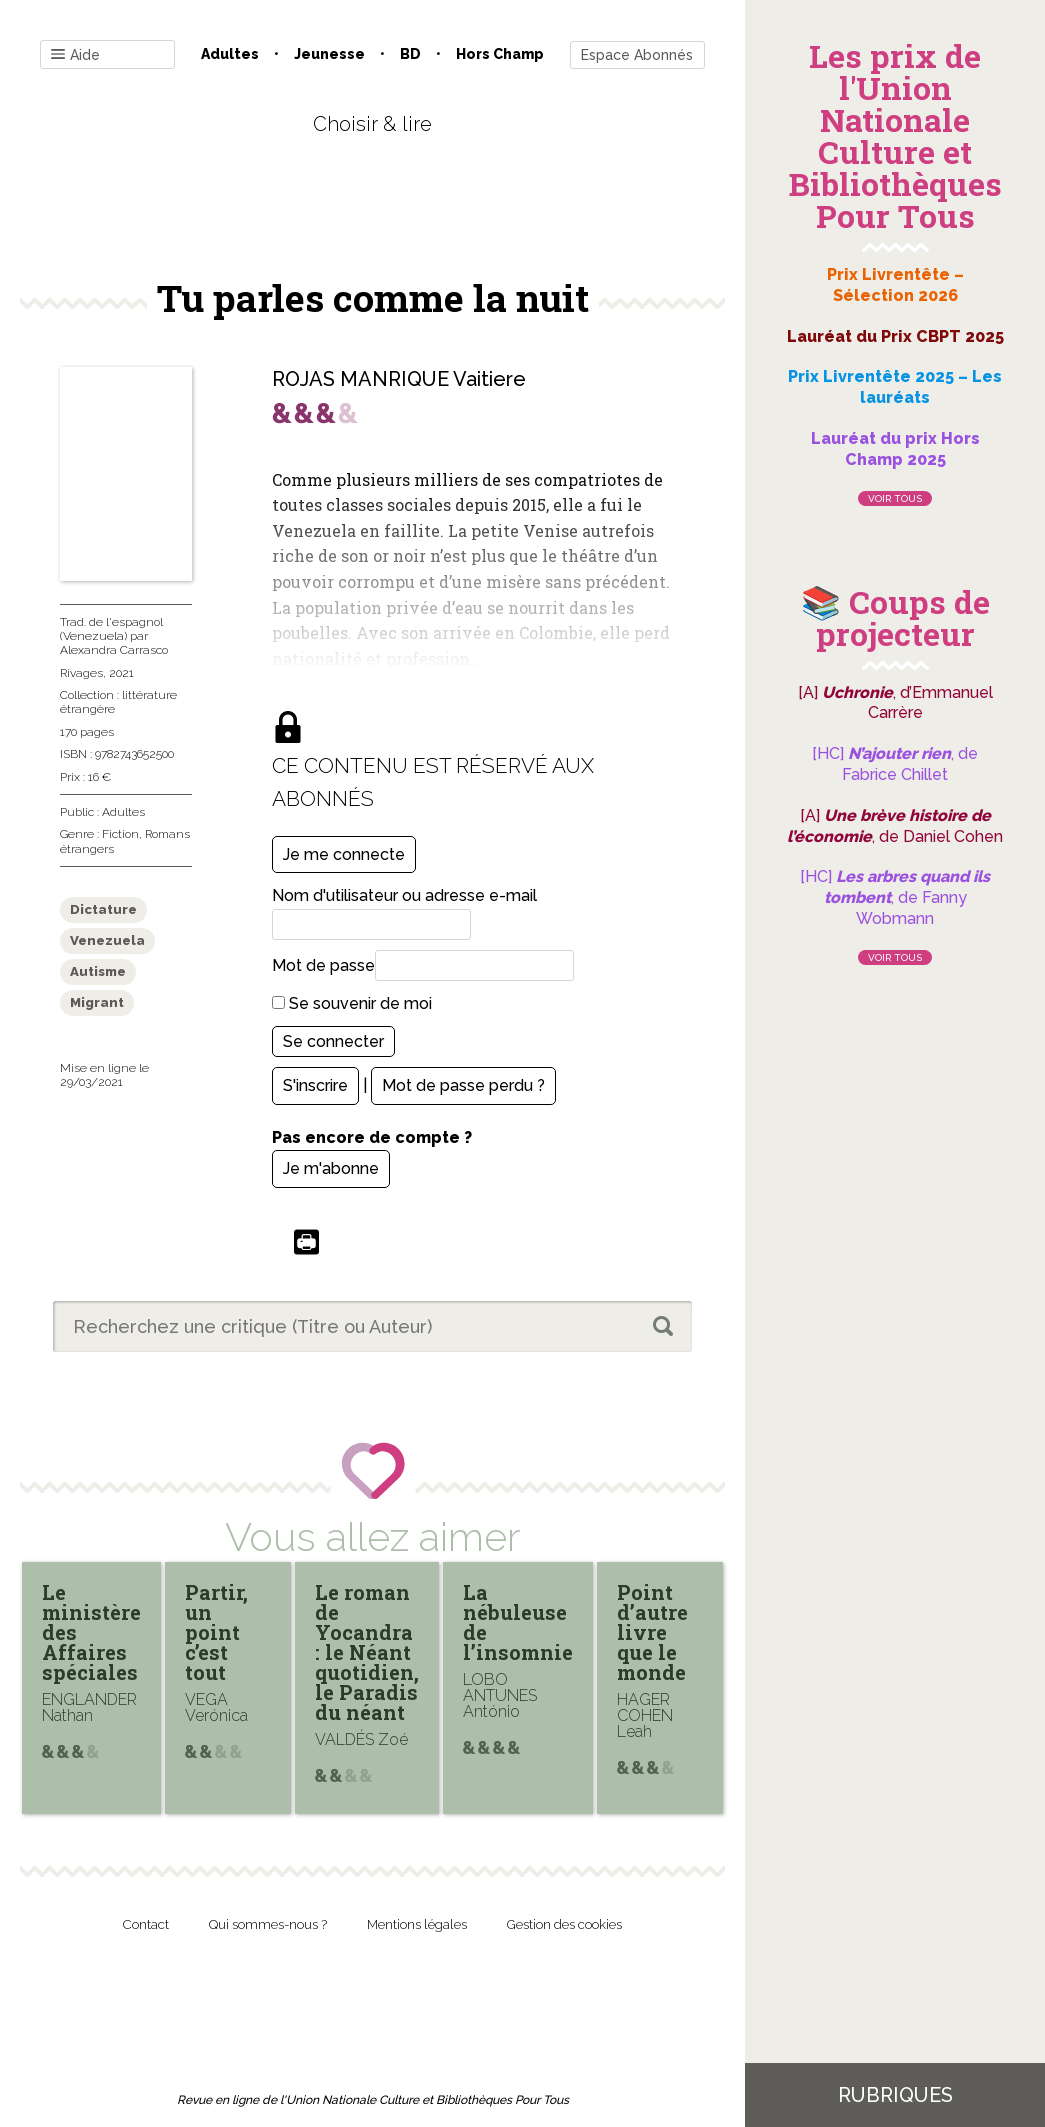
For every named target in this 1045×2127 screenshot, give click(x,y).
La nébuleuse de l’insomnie (518, 1622)
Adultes (230, 54)
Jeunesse (329, 54)
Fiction (120, 834)
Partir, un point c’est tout (216, 1632)
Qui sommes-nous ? (268, 1924)
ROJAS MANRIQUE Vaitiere (399, 379)
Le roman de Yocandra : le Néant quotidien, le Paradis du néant (367, 1652)
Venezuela (107, 940)
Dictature (103, 909)
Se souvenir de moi (352, 1003)
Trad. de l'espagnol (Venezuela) (111, 629)
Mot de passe (323, 965)
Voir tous (895, 498)
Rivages (81, 673)
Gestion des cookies (564, 1924)
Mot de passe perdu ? (463, 1085)
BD (410, 54)
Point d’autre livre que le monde (652, 1632)
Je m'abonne (331, 1168)
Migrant (97, 1002)
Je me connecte (344, 854)
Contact (146, 1924)
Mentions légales (417, 1924)
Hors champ (500, 54)
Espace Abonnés (637, 55)
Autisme (98, 971)
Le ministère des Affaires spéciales (91, 1632)
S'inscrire (315, 1085)
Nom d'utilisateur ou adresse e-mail (404, 895)
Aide (75, 55)
